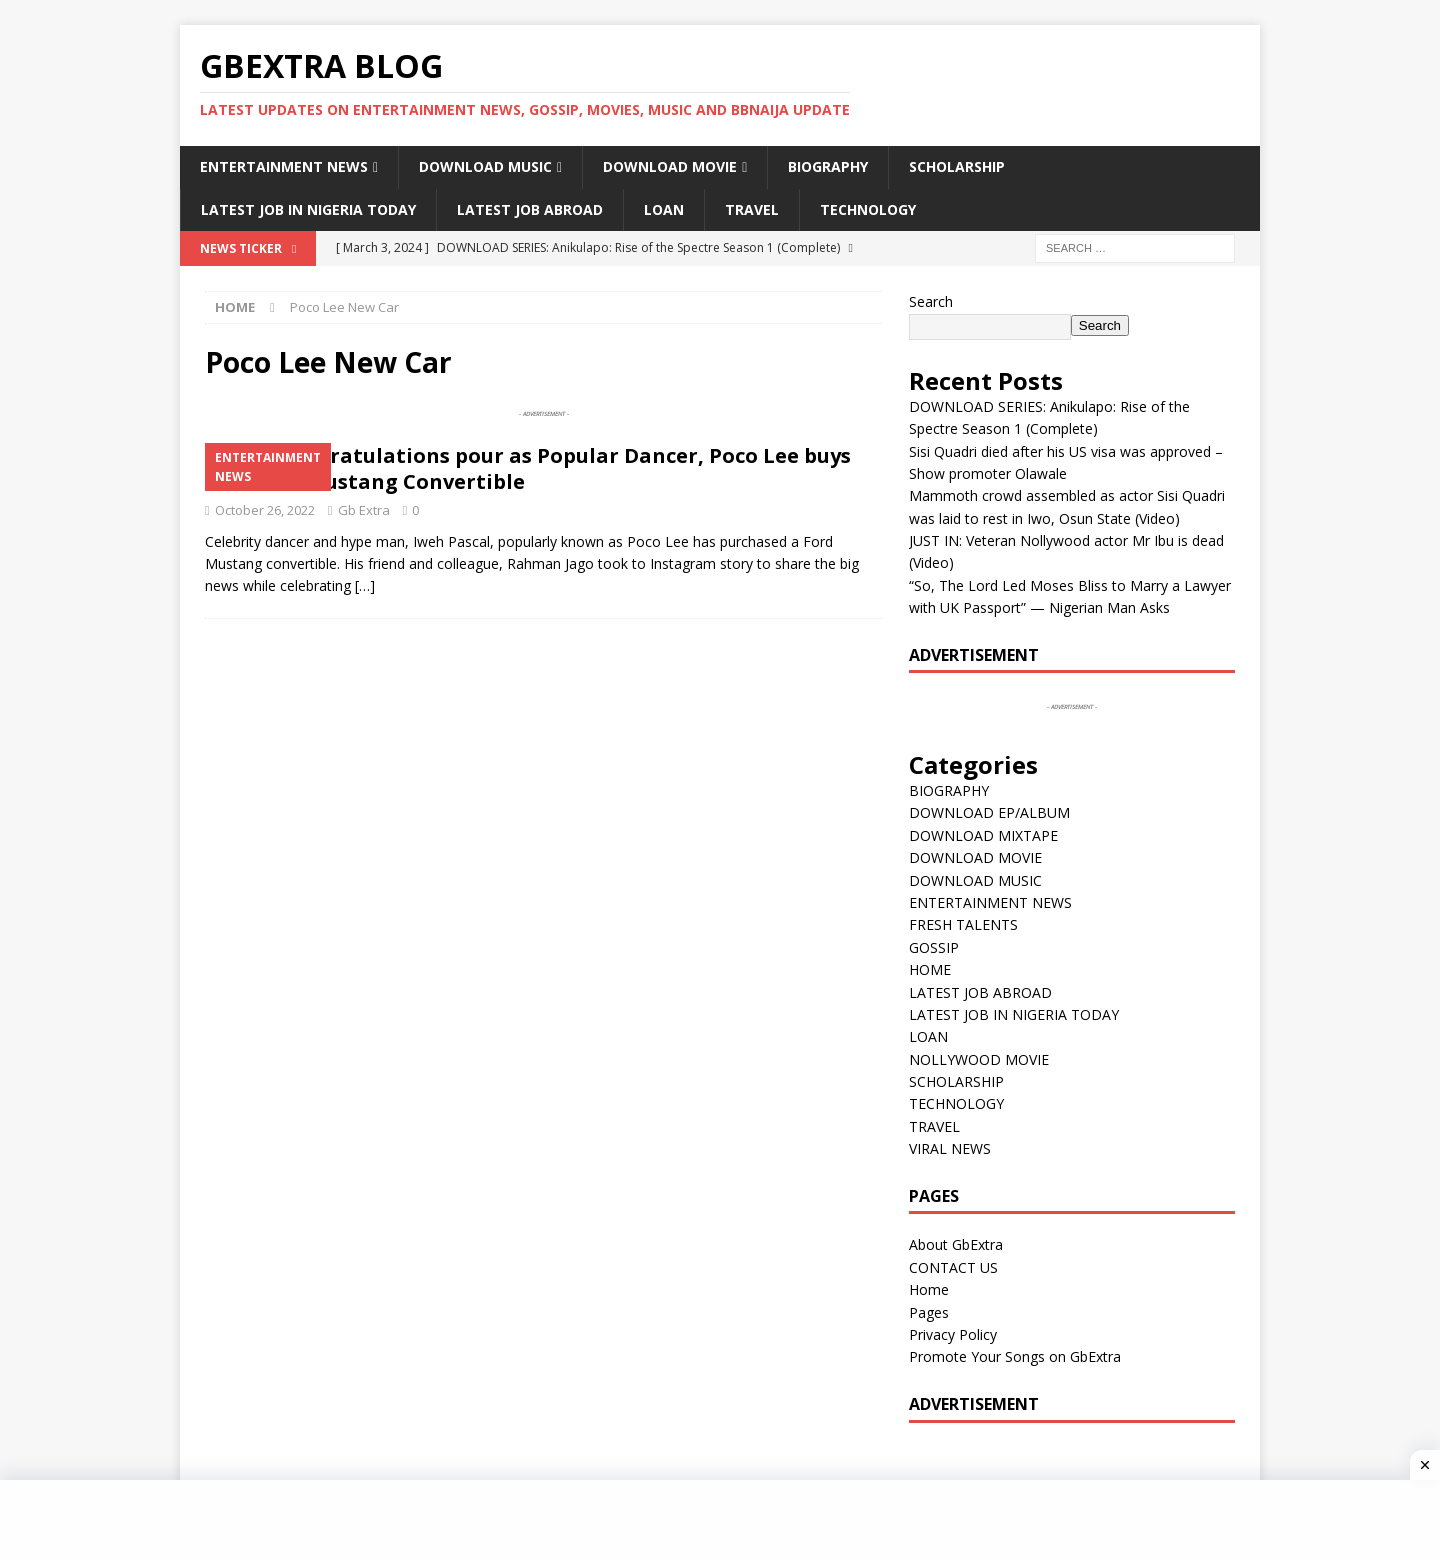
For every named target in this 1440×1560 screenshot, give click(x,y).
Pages (929, 1312)
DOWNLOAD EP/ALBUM (989, 812)
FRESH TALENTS (963, 924)
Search (931, 301)
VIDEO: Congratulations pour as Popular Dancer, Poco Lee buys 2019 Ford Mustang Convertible (528, 468)
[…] (365, 585)
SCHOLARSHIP (957, 166)
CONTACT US (953, 1267)
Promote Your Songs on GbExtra (1015, 1356)
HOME (930, 969)
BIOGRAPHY (828, 166)
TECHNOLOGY (868, 209)
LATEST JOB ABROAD (530, 209)
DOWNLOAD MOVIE (670, 166)
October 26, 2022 (265, 510)
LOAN (664, 209)
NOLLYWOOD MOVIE (979, 1059)
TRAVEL (752, 209)
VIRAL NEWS (950, 1148)
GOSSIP (934, 947)
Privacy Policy (953, 1334)
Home (929, 1289)
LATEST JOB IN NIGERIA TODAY (308, 209)
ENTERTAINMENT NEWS (284, 166)
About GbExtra (956, 1244)
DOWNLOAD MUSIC (485, 166)
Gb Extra (364, 510)
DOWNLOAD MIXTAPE (983, 835)
